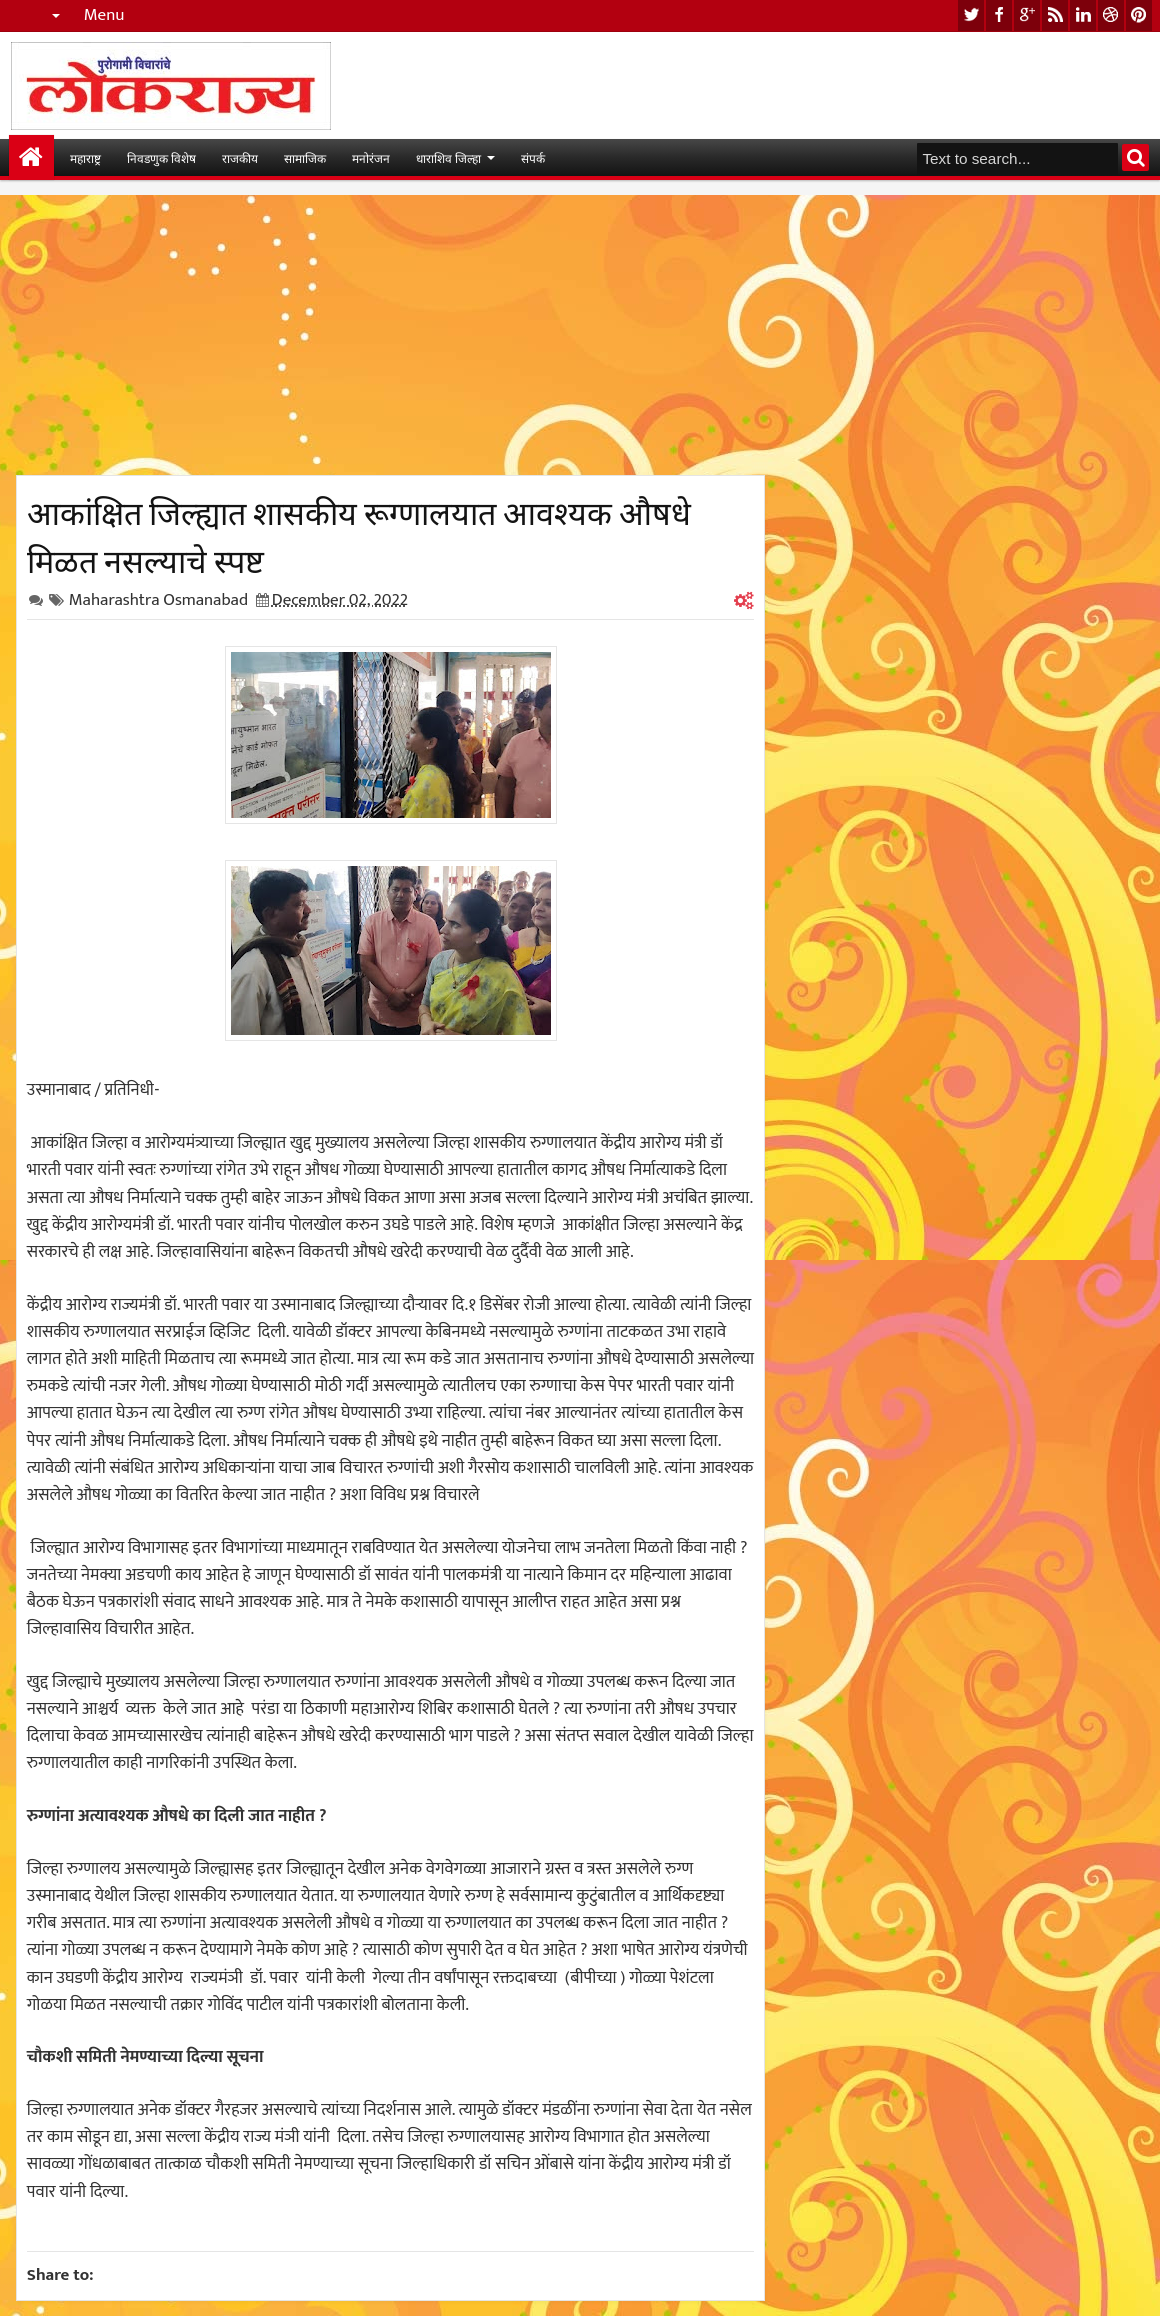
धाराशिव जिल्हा (448, 157)
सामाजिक (305, 157)
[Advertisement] (390, 335)
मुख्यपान (31, 157)
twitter (971, 15)
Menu (104, 15)
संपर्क (533, 157)
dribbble (1111, 15)
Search (1135, 157)
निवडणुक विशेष (161, 157)
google (1027, 15)
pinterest (1139, 15)
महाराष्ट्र (85, 157)
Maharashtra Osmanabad (158, 600)
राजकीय (240, 157)
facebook (999, 15)
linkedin (1083, 15)
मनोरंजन (371, 157)
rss (1055, 15)
